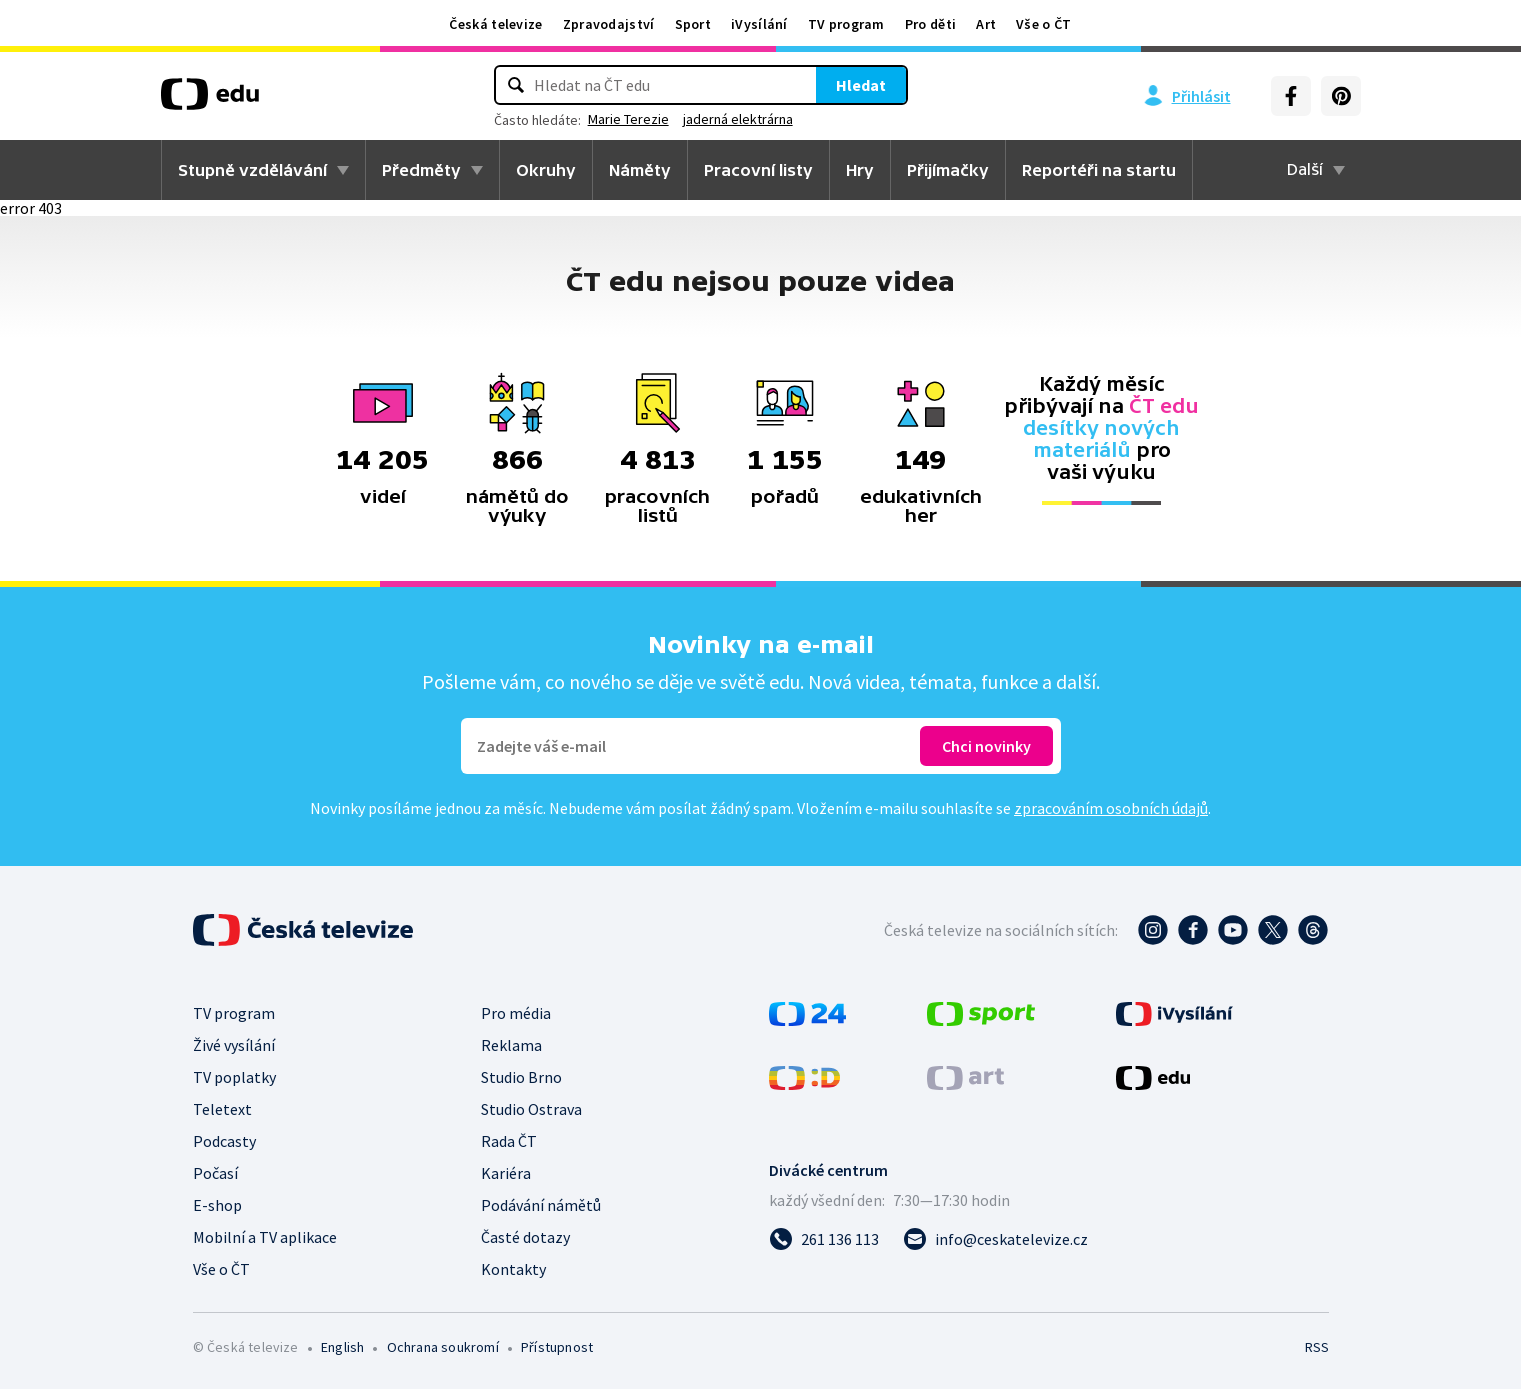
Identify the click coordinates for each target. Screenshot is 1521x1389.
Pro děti (930, 24)
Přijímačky (948, 170)
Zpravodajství (609, 24)
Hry (860, 170)
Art (986, 24)
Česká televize (495, 24)
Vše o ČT (1043, 24)
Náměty (640, 170)
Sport (693, 24)
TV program (846, 24)
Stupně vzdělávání (252, 170)
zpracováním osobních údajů (1111, 808)
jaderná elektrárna (738, 119)
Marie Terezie (628, 119)
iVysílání (759, 24)
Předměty (421, 170)
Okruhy (546, 170)
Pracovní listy (758, 170)
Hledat (861, 85)
